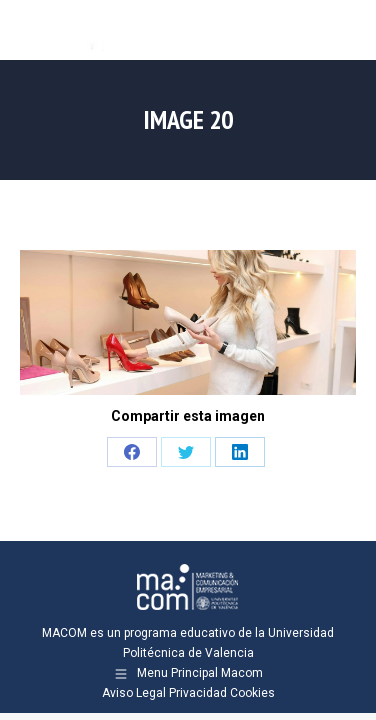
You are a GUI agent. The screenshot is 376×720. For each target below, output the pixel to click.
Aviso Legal (134, 693)
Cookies (252, 693)
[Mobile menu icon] (344, 30)
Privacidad (198, 693)
